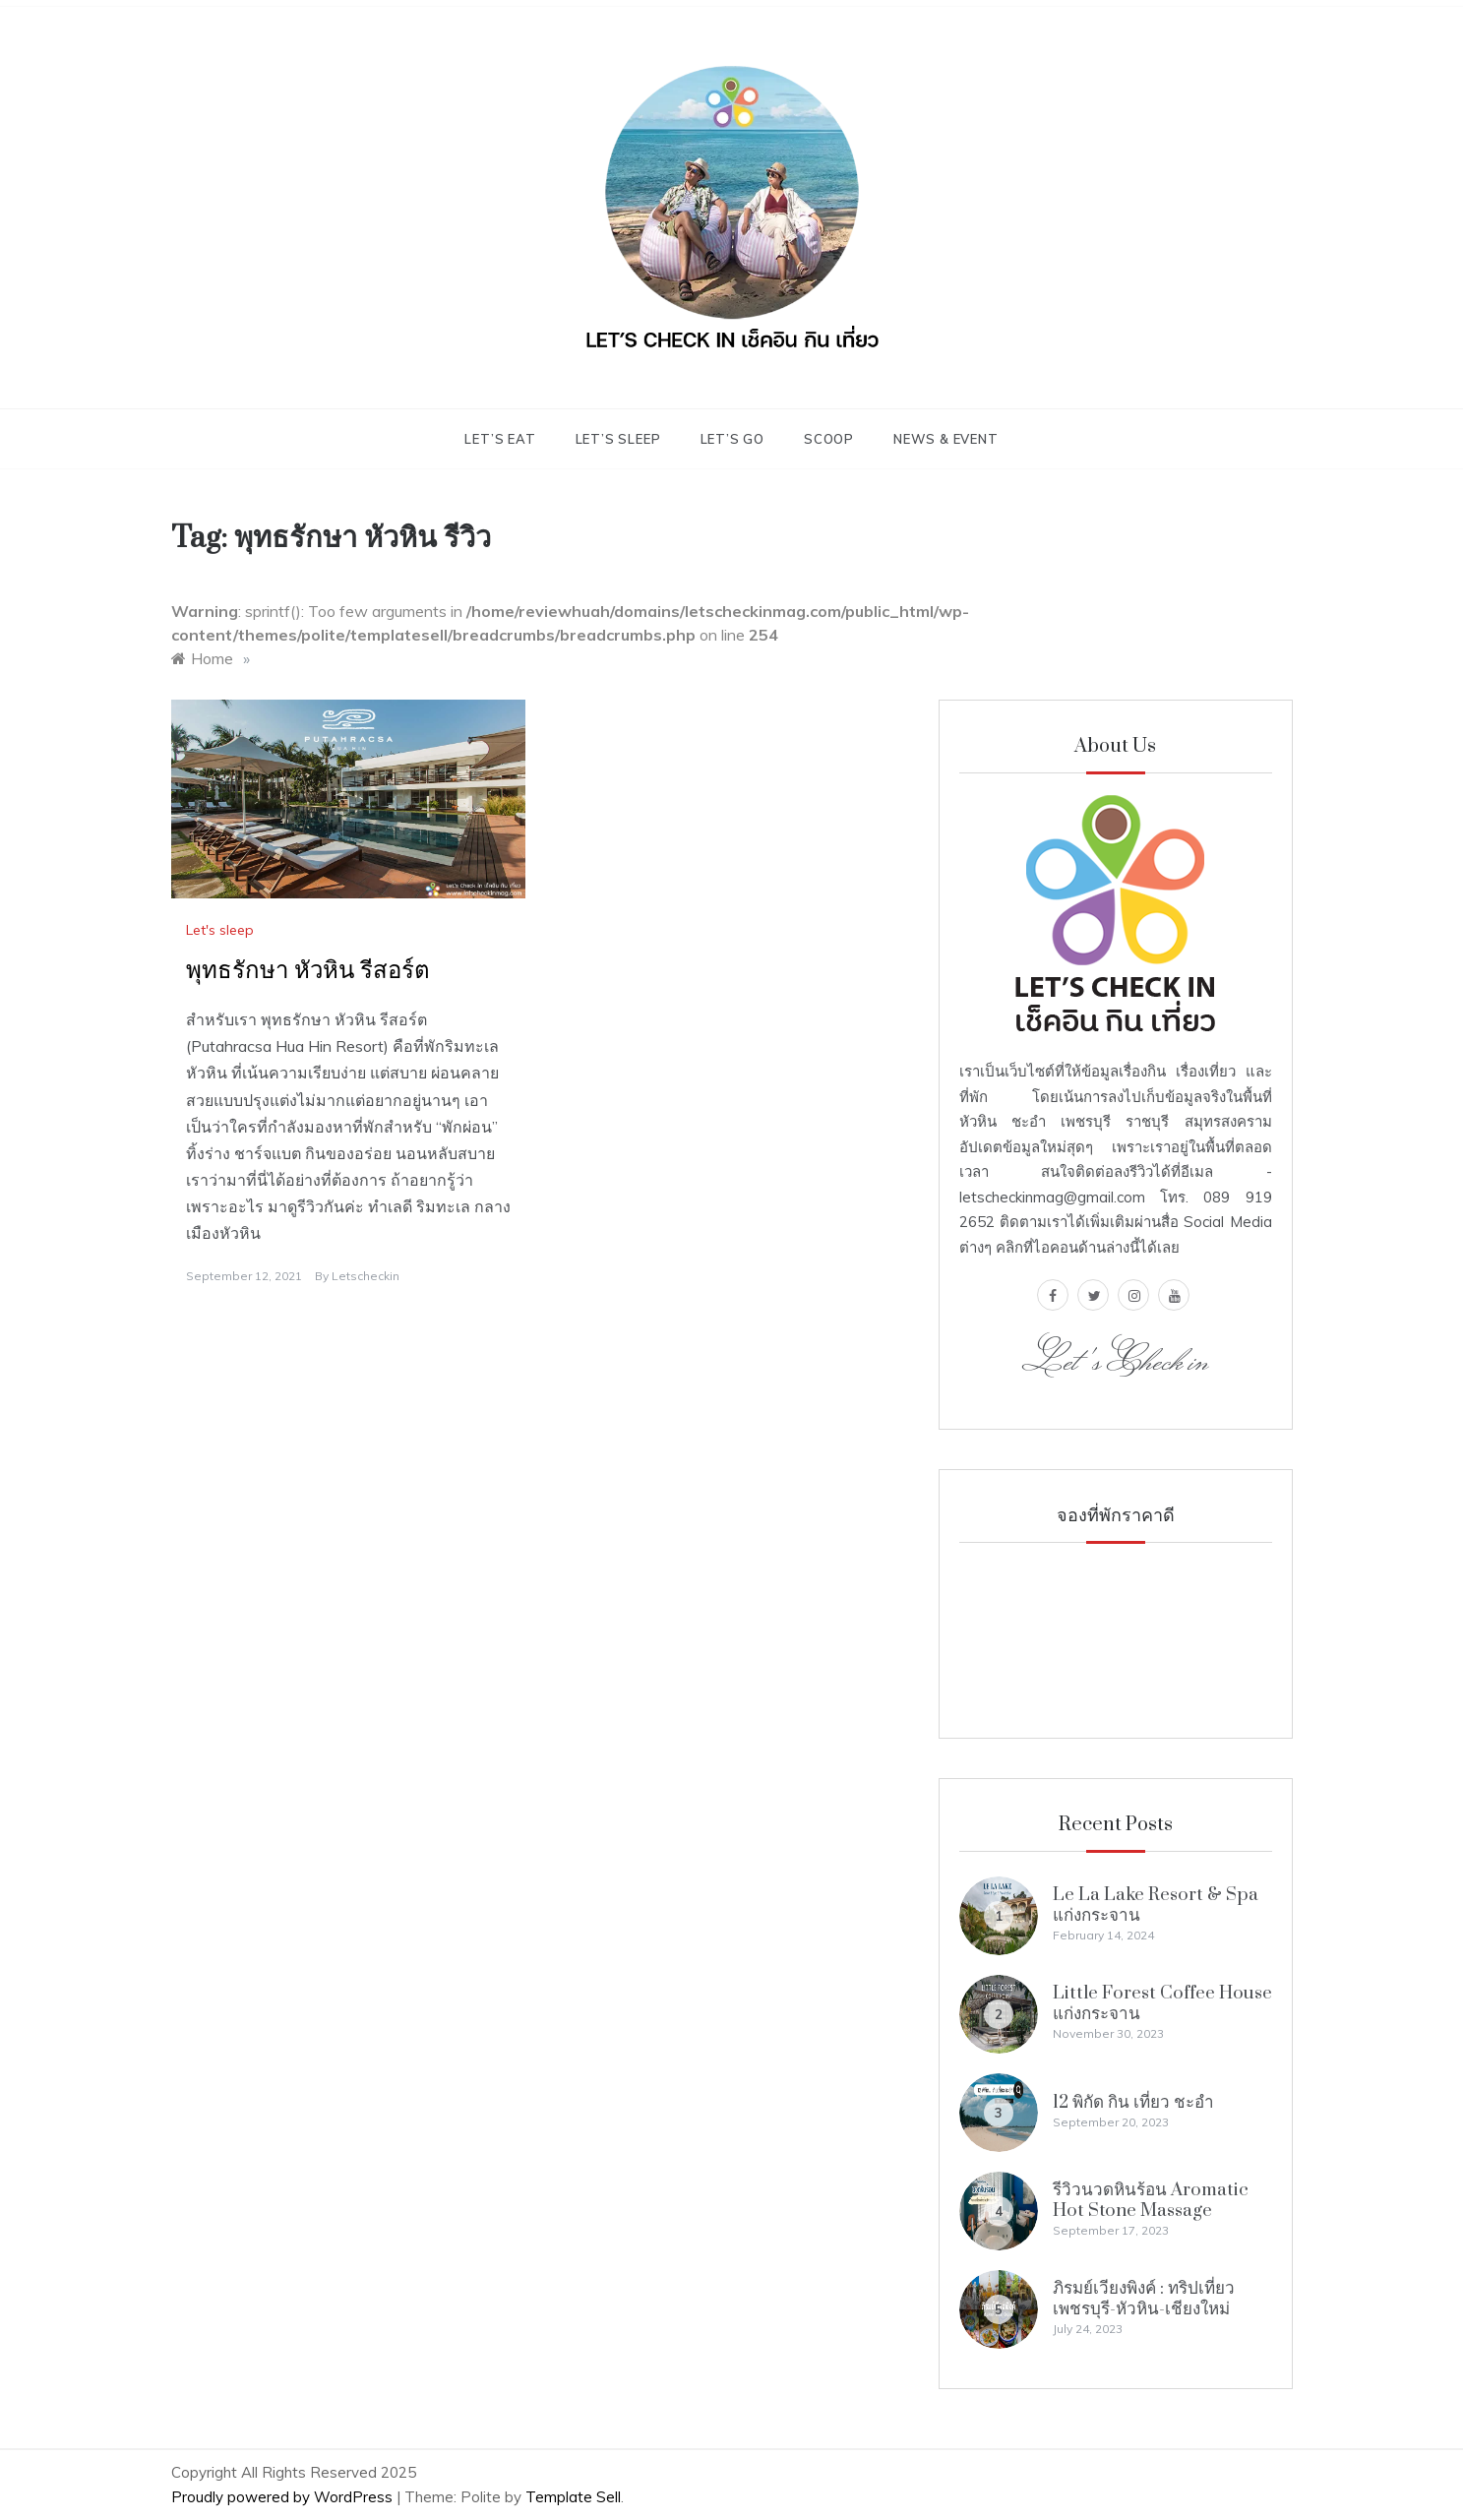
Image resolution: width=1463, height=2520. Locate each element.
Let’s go (732, 439)
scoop (829, 439)
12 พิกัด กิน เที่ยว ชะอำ (1133, 2102)
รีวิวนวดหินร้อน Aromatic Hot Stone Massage (1151, 2200)
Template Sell (573, 2497)
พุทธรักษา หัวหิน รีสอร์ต (308, 970)
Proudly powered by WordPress (283, 2497)
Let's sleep (220, 930)
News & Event (946, 439)
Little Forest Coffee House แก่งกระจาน (1162, 2003)
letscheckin (365, 1275)
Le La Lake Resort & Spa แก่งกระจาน (1155, 1904)
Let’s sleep (618, 439)
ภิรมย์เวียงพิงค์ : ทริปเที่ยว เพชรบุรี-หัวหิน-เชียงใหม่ (1144, 2298)
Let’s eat (499, 439)
